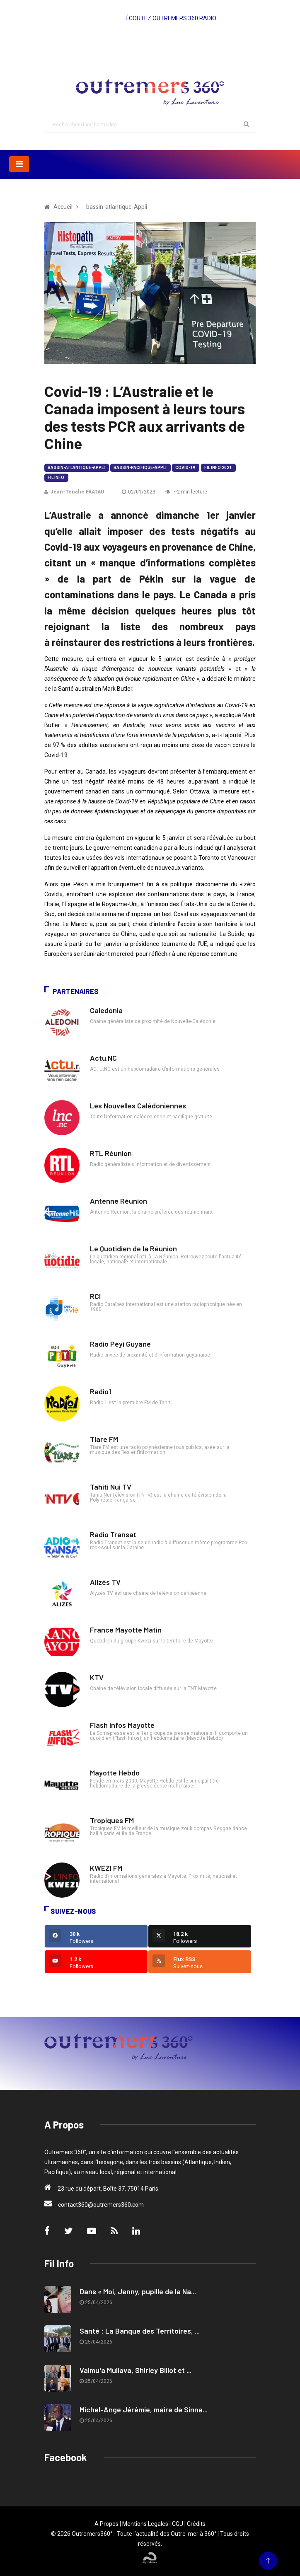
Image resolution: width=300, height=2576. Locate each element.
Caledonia (106, 1010)
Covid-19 (185, 467)
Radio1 (100, 1391)
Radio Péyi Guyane (120, 1343)
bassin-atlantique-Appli (76, 467)
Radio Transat (113, 1534)
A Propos (106, 2523)
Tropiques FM (112, 1820)
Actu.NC (103, 1057)
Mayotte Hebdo (115, 1772)
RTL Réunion (111, 1153)
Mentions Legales (145, 2523)
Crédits (196, 2523)
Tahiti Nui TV (110, 1486)
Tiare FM (104, 1439)
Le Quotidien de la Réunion (133, 1248)
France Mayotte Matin (126, 1629)
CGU (177, 2523)
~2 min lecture (186, 492)
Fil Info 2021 (218, 467)
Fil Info (56, 477)
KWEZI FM (106, 1867)
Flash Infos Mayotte (122, 1724)
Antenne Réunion (118, 1200)
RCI (95, 1296)
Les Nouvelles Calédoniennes (138, 1105)
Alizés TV (105, 1582)
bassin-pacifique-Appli (140, 467)
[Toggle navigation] (19, 164)
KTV (97, 1677)
